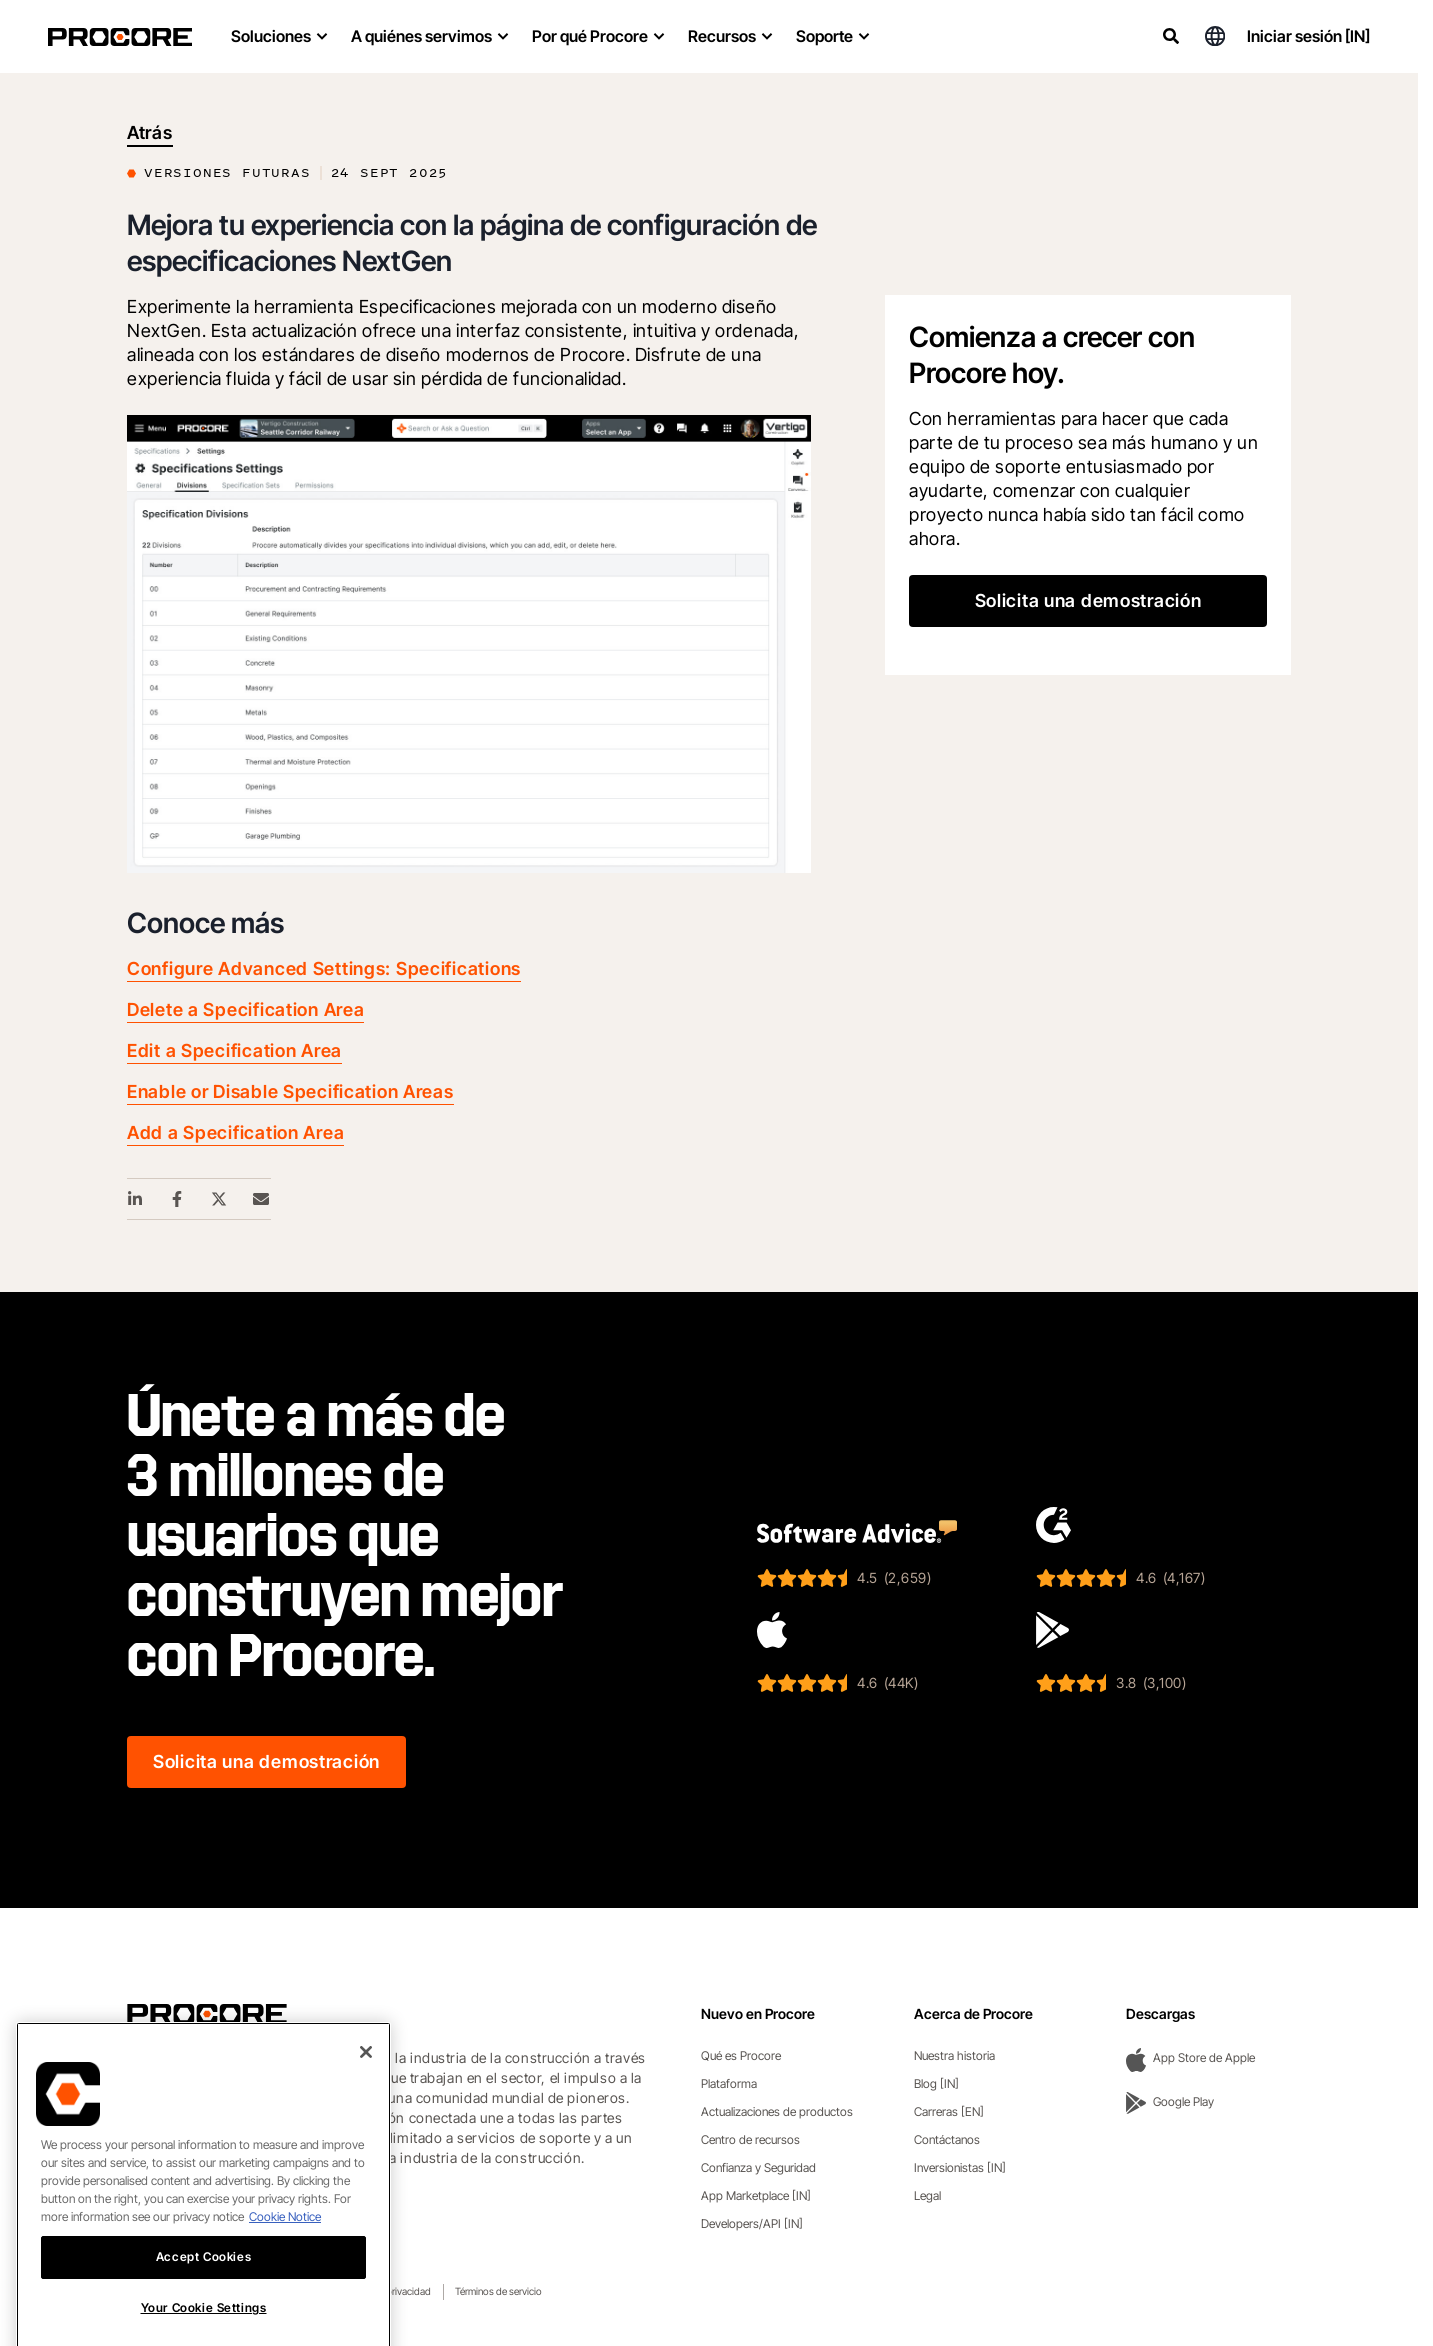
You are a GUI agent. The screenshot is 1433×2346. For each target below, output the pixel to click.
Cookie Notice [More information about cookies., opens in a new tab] (285, 2280)
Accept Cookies (203, 2320)
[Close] (366, 2116)
